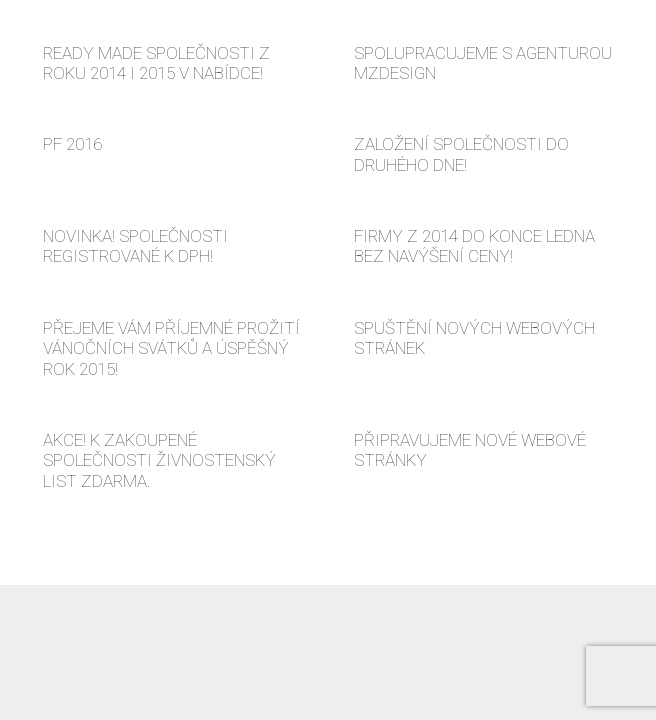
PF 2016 (72, 144)
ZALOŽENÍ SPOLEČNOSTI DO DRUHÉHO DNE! (461, 154)
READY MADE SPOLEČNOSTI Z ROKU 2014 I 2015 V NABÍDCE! (156, 63)
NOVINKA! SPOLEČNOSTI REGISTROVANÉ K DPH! (135, 246)
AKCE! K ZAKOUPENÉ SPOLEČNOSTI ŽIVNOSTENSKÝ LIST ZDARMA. (159, 460)
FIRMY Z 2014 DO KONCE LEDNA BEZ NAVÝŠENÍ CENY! (474, 246)
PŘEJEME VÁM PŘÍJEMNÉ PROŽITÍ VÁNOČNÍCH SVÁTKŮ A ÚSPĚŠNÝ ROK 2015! (171, 348)
